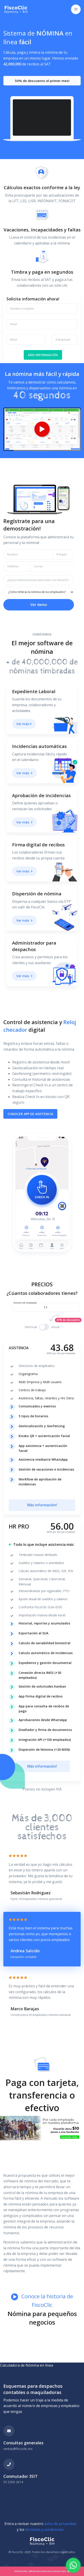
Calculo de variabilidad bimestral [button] (39, 1644)
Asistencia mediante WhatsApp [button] (38, 1460)
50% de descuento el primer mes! (42, 80)
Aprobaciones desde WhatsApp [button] (38, 1720)
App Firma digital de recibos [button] (35, 1697)
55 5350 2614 (13, 2482)
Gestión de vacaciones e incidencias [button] (41, 1470)
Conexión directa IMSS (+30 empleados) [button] (35, 1675)
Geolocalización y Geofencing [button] (37, 1427)
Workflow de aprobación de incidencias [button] (35, 1481)
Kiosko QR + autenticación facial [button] (39, 1436)
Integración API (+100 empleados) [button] (40, 1740)
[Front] (15, 9)
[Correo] (52, 566)
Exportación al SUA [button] (28, 1634)
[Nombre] (28, 554)
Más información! (42, 1504)
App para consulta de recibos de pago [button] (39, 1708)
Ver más (24, 724)
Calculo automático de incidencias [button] (41, 1654)
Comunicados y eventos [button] (32, 1407)
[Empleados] (64, 340)
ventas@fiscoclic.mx (17, 2449)
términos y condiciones (44, 2529)
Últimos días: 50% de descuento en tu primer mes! (42, 2571)
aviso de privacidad (60, 2523)
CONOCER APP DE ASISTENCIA (30, 1114)
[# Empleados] (63, 554)
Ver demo (38, 604)
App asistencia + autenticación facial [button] (38, 1448)
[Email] (41, 324)
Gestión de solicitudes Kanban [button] (37, 1687)
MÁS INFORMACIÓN (43, 355)
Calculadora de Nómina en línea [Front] (26, 2365)
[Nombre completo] (41, 309)
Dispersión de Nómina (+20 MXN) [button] (39, 1750)
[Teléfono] (25, 340)
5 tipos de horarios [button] (28, 1417)
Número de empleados (25, 1302)
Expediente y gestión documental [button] (40, 1663)
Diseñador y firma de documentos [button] (40, 1730)
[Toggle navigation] (76, 9)
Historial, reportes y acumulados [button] (39, 1624)
